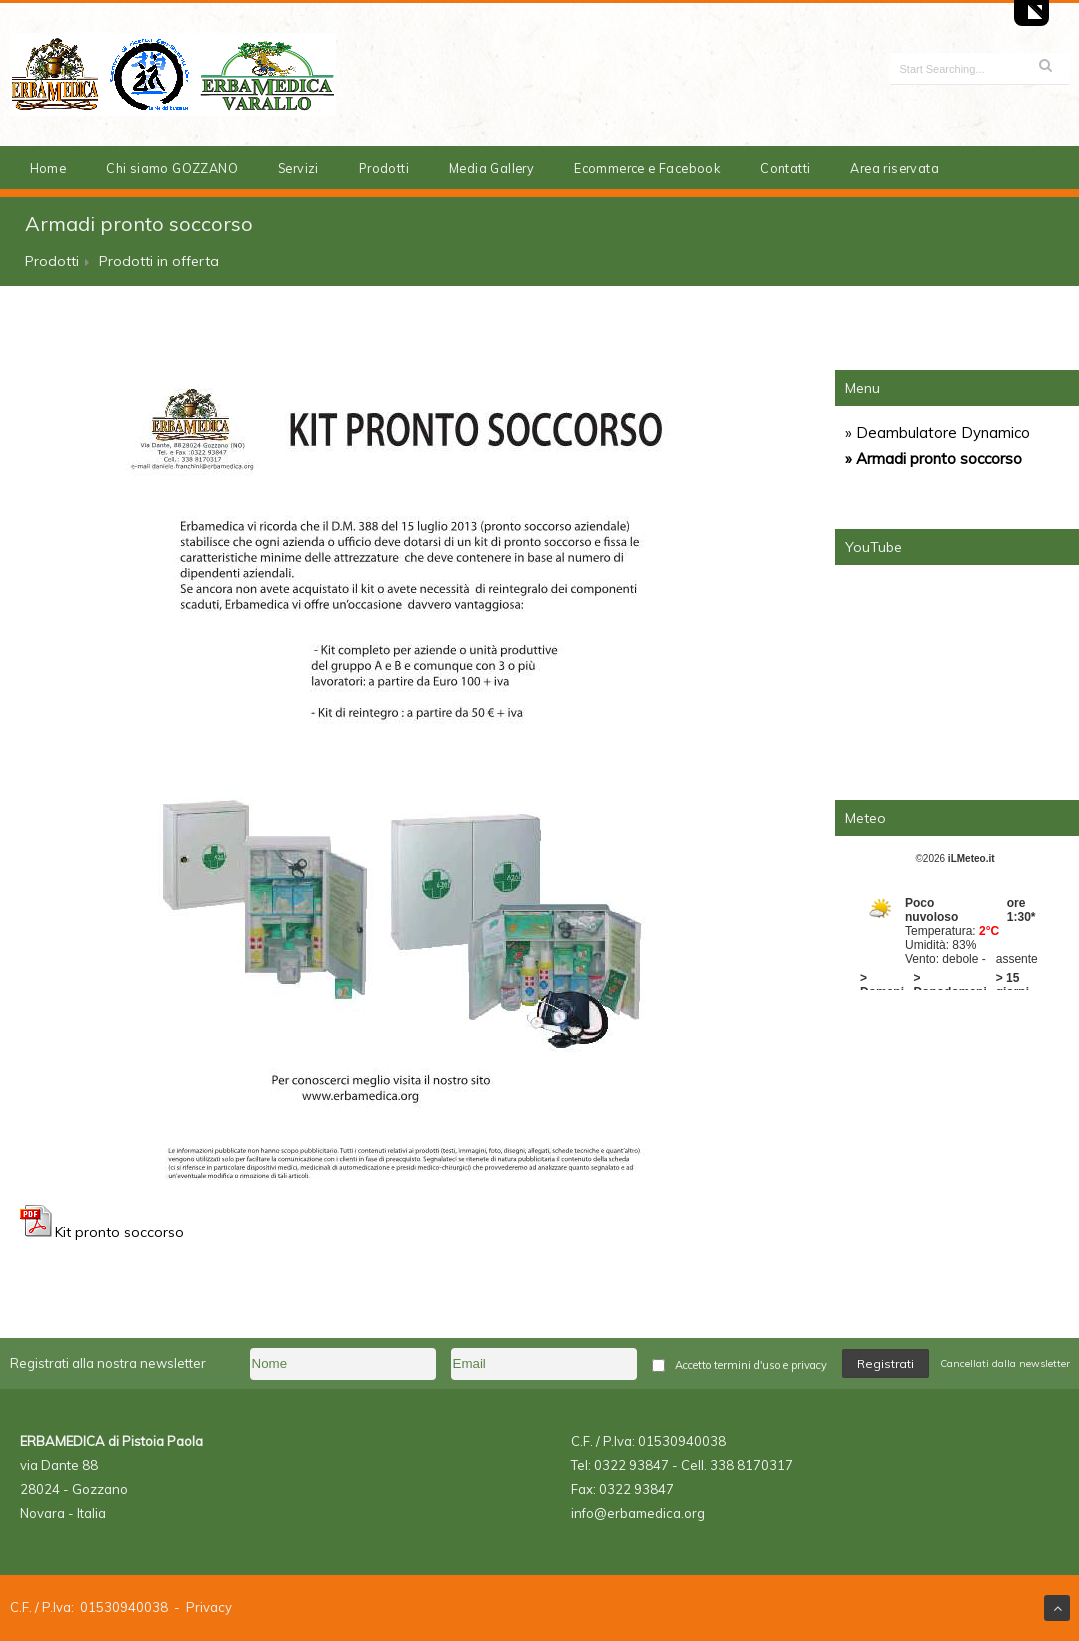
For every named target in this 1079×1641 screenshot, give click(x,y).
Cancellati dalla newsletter (1005, 1363)
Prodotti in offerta (159, 261)
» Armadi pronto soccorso (933, 458)
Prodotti (384, 168)
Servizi (298, 168)
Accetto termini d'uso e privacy (751, 1365)
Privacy (209, 1607)
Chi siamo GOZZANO (172, 168)
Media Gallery (491, 168)
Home (48, 168)
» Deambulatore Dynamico (937, 432)
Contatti (785, 168)
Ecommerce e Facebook (647, 168)
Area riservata (894, 168)
